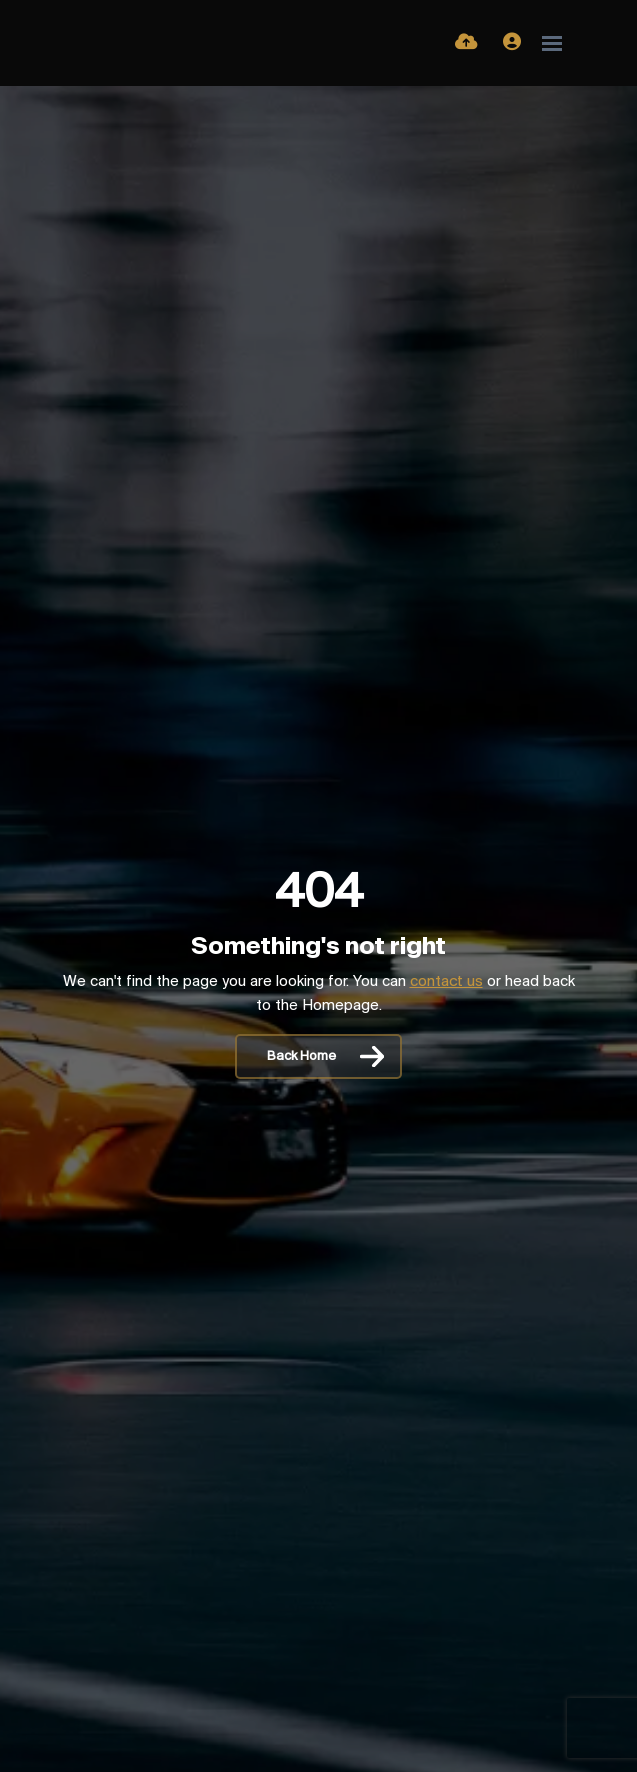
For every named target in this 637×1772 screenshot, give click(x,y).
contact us (446, 982)
